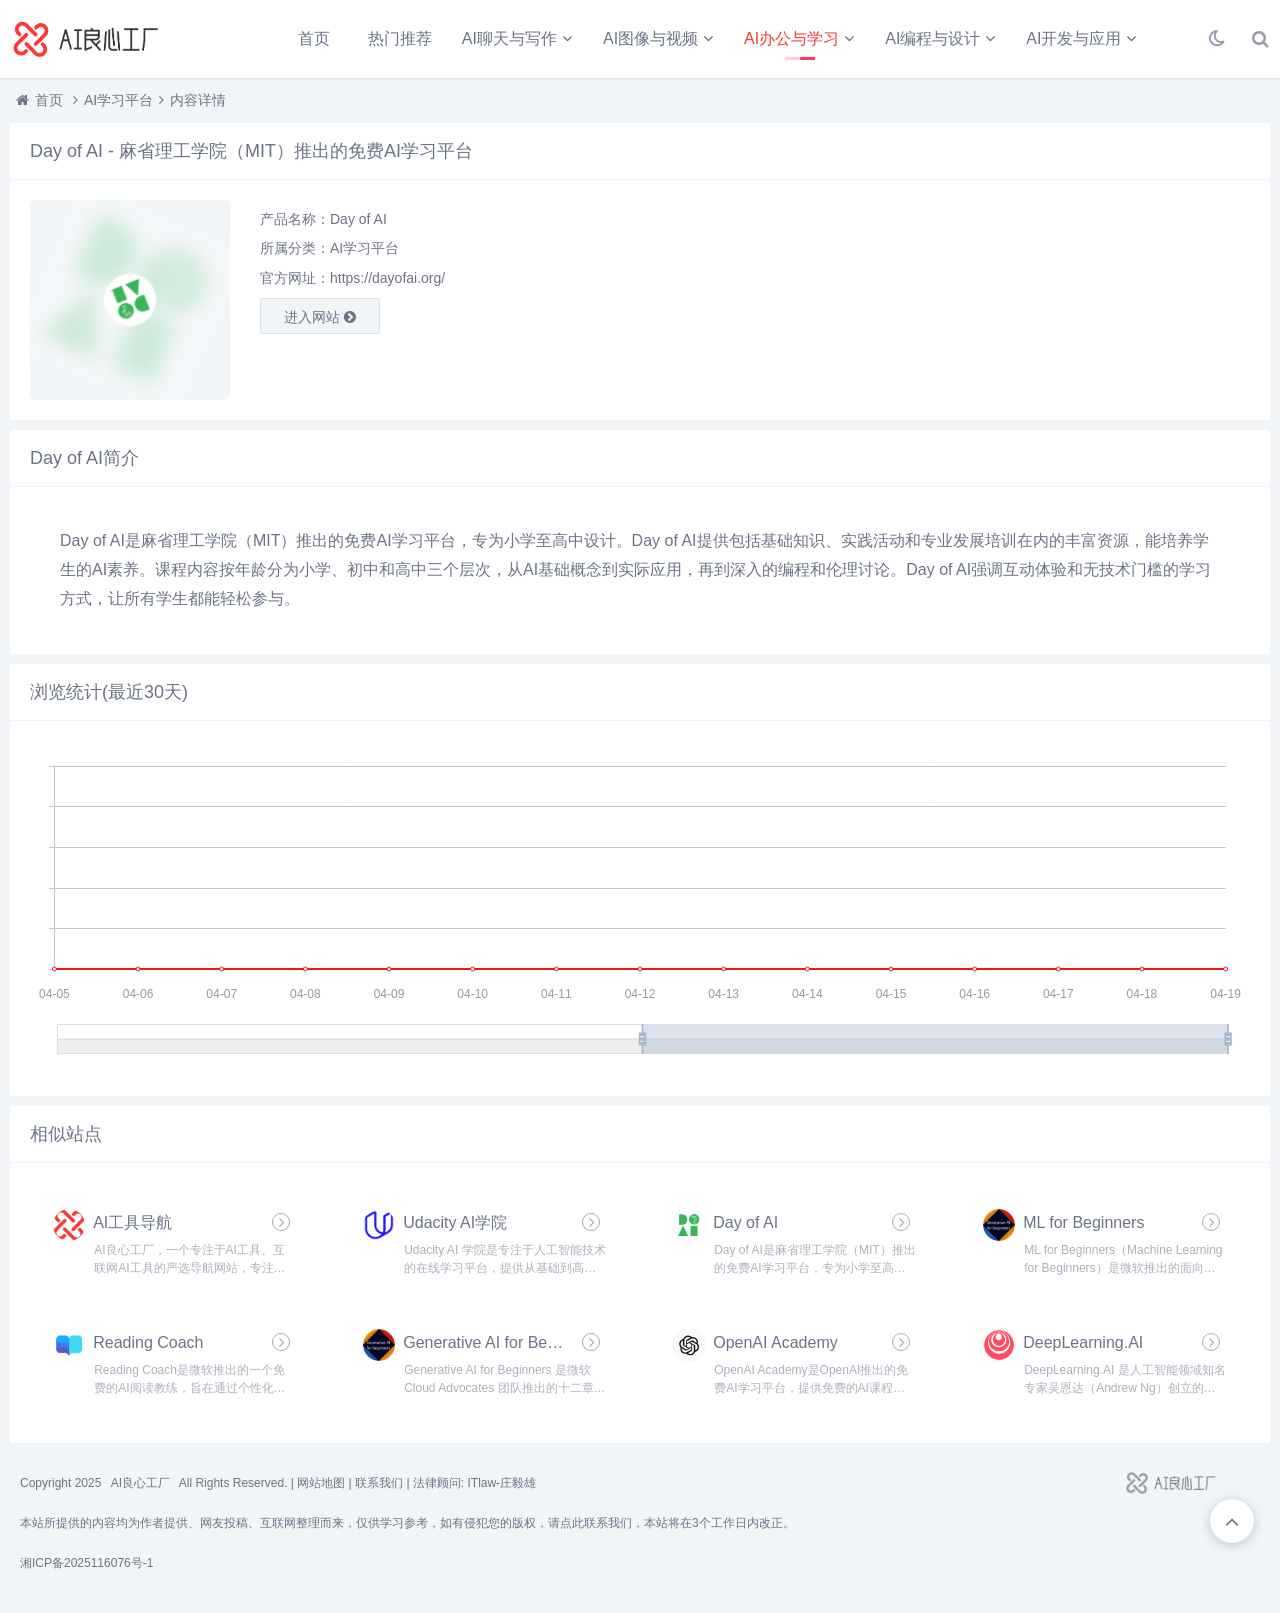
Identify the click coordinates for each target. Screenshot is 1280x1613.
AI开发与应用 (1073, 38)
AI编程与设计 (932, 38)
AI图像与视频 (650, 38)
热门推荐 (400, 38)
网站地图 (321, 1483)
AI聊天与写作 (509, 38)
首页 (314, 38)
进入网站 (320, 317)
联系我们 (379, 1483)
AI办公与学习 (791, 38)
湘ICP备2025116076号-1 (86, 1563)
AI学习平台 (118, 100)
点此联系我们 (596, 1523)
